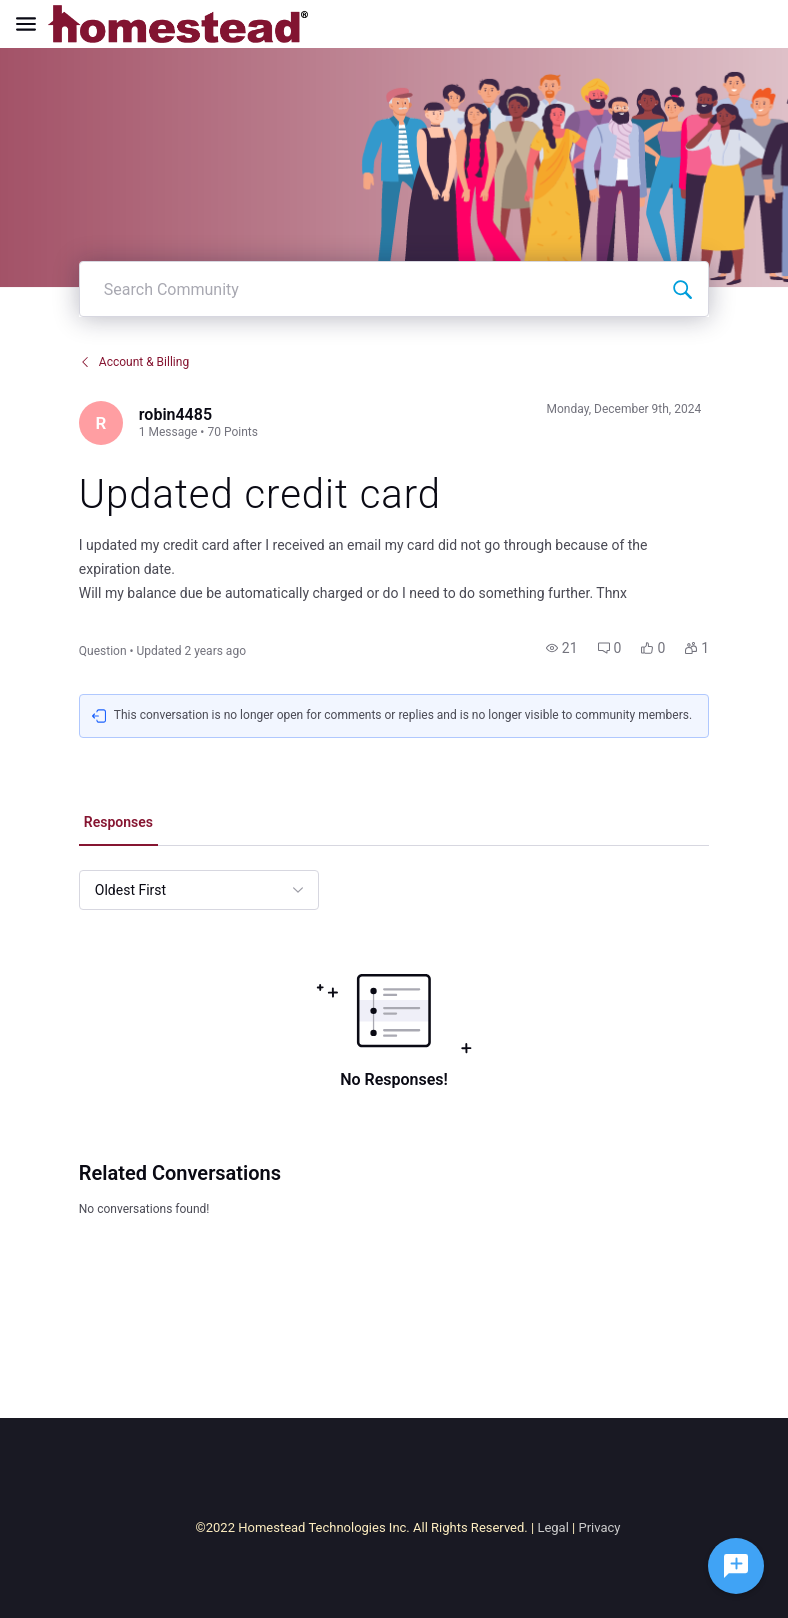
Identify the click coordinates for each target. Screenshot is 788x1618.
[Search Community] (682, 289)
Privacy (599, 1527)
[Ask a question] (736, 1566)
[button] (562, 648)
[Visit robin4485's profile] (101, 423)
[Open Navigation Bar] (32, 24)
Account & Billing (134, 362)
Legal (552, 1527)
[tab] (118, 824)
